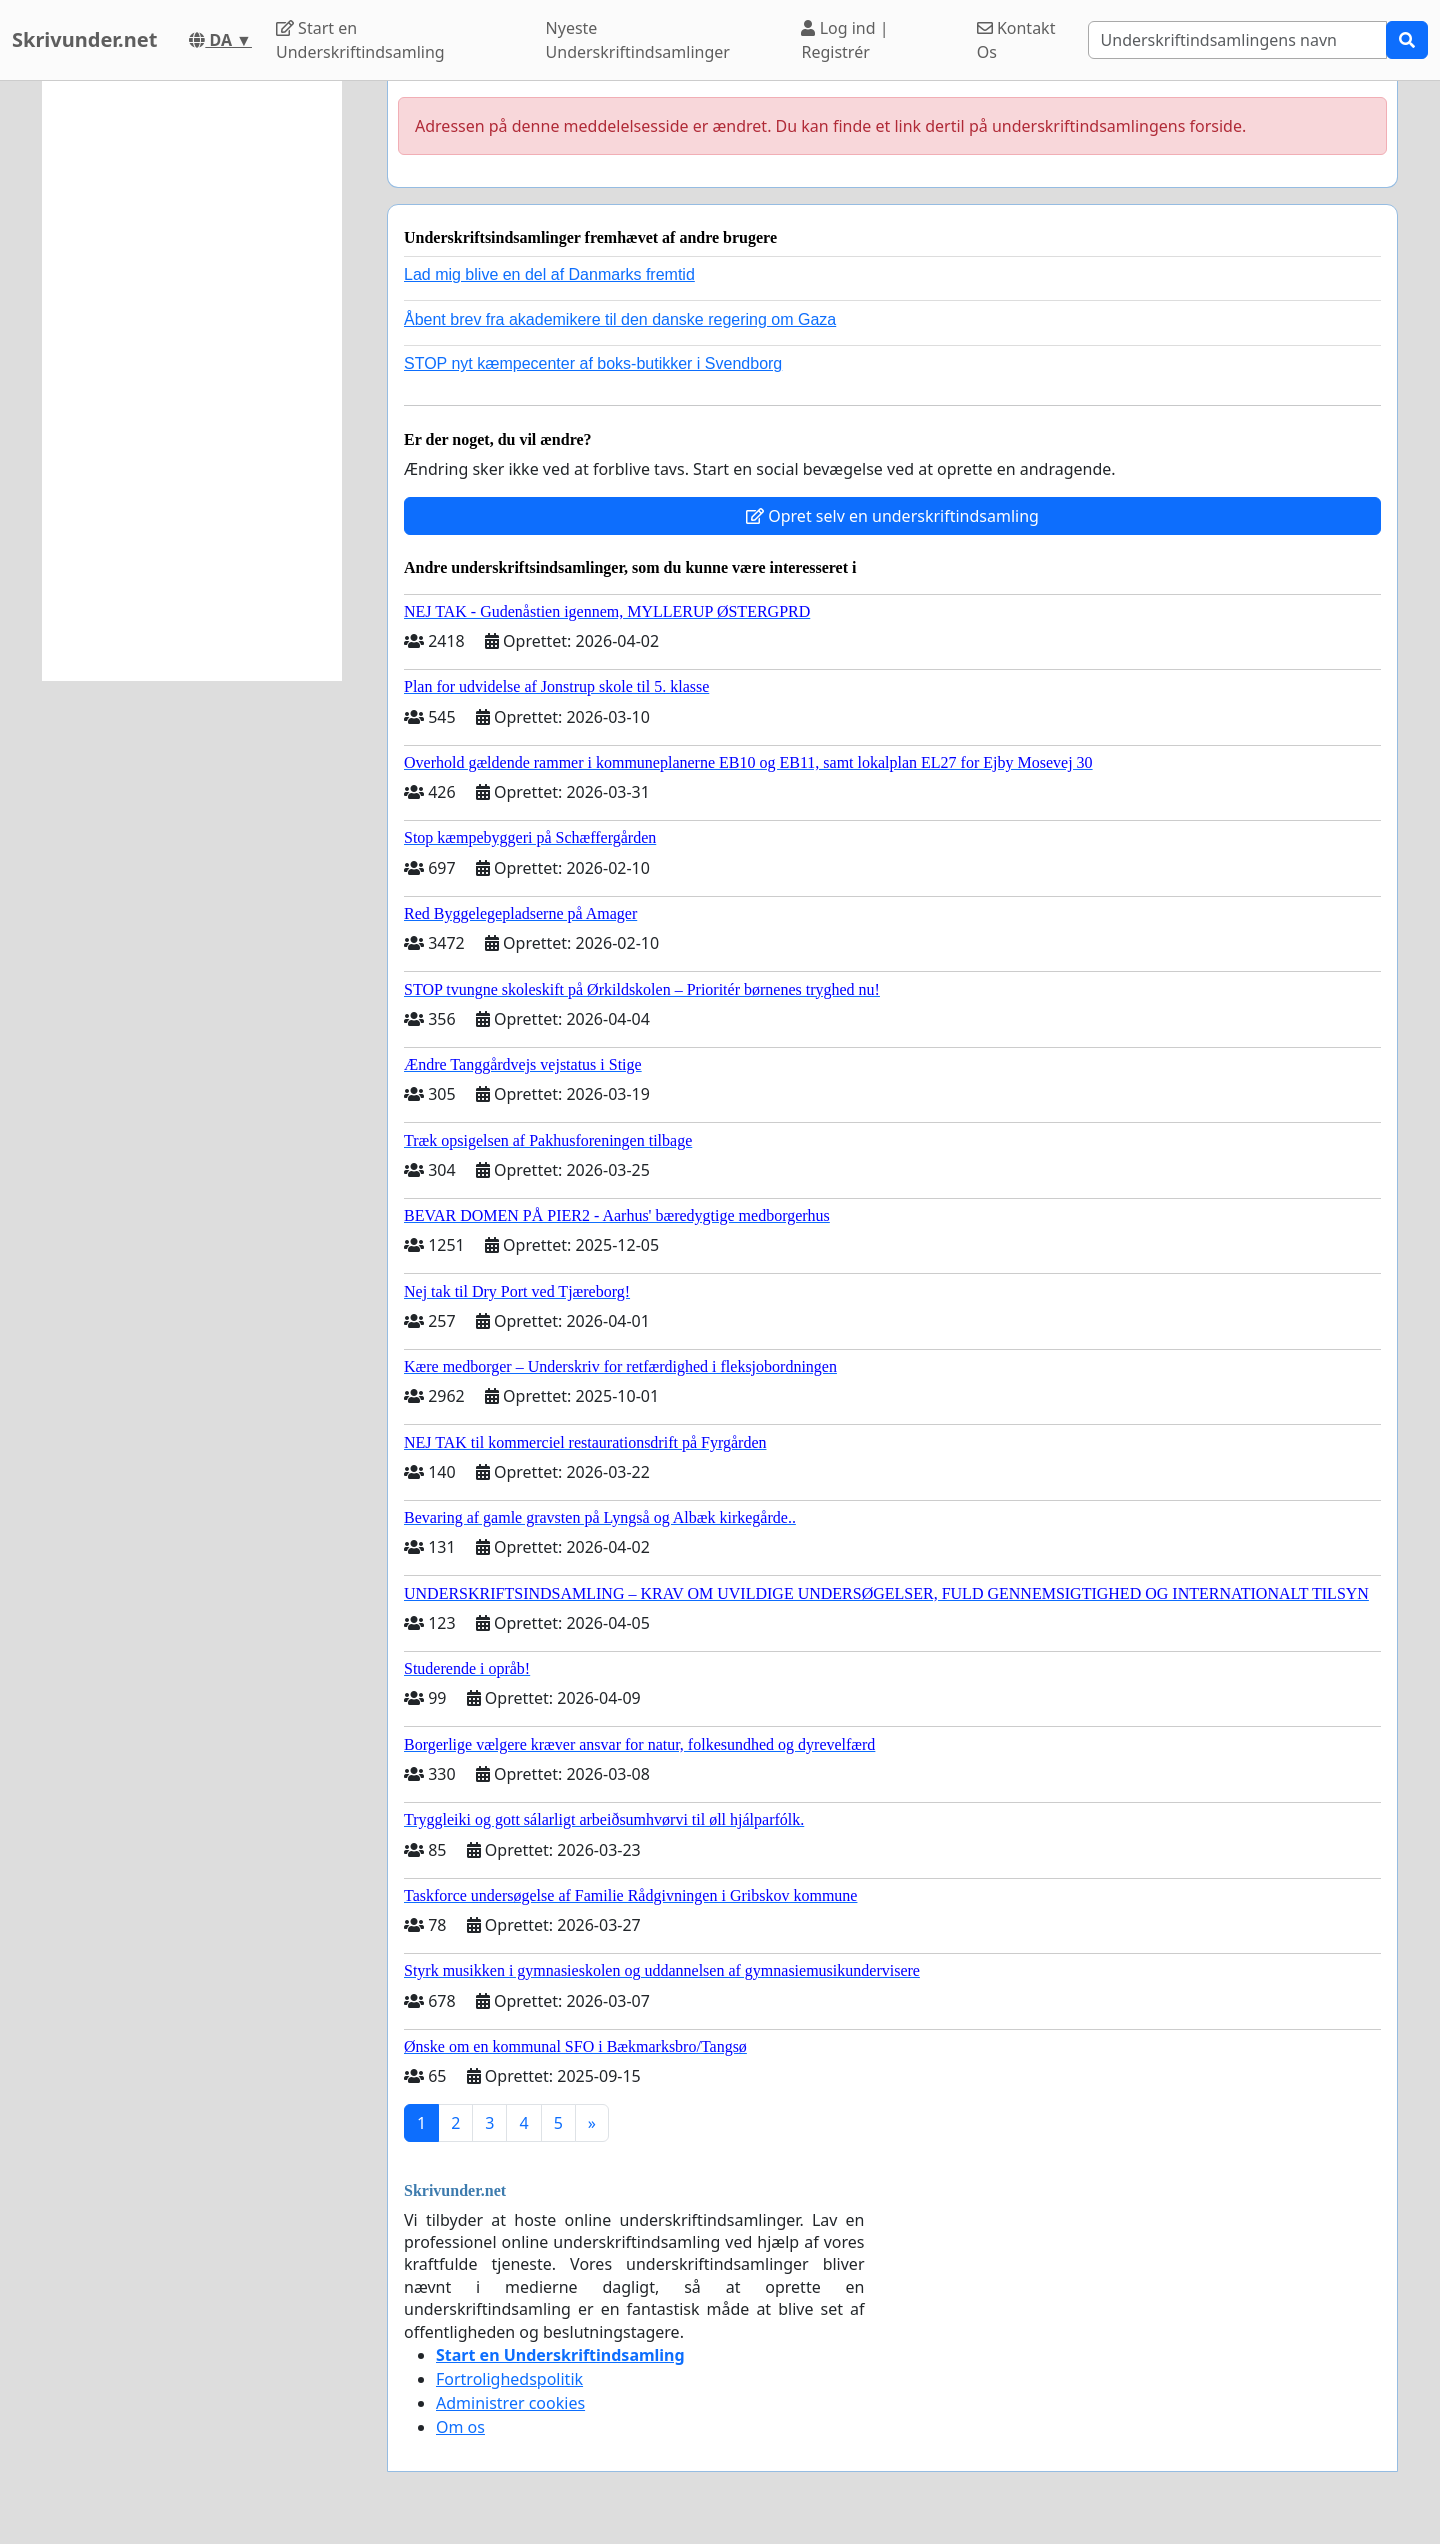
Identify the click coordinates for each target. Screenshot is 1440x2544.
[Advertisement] (192, 381)
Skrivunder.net (84, 39)
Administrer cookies (510, 2403)
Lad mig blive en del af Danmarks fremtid (549, 274)
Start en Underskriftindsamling (360, 40)
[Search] (1237, 40)
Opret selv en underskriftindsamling (892, 516)
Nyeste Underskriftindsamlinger (638, 40)
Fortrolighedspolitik (509, 2379)
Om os (460, 2427)
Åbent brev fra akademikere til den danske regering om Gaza (620, 319)
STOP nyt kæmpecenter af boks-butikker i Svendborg (593, 363)
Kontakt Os (1016, 40)
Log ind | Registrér (844, 40)
